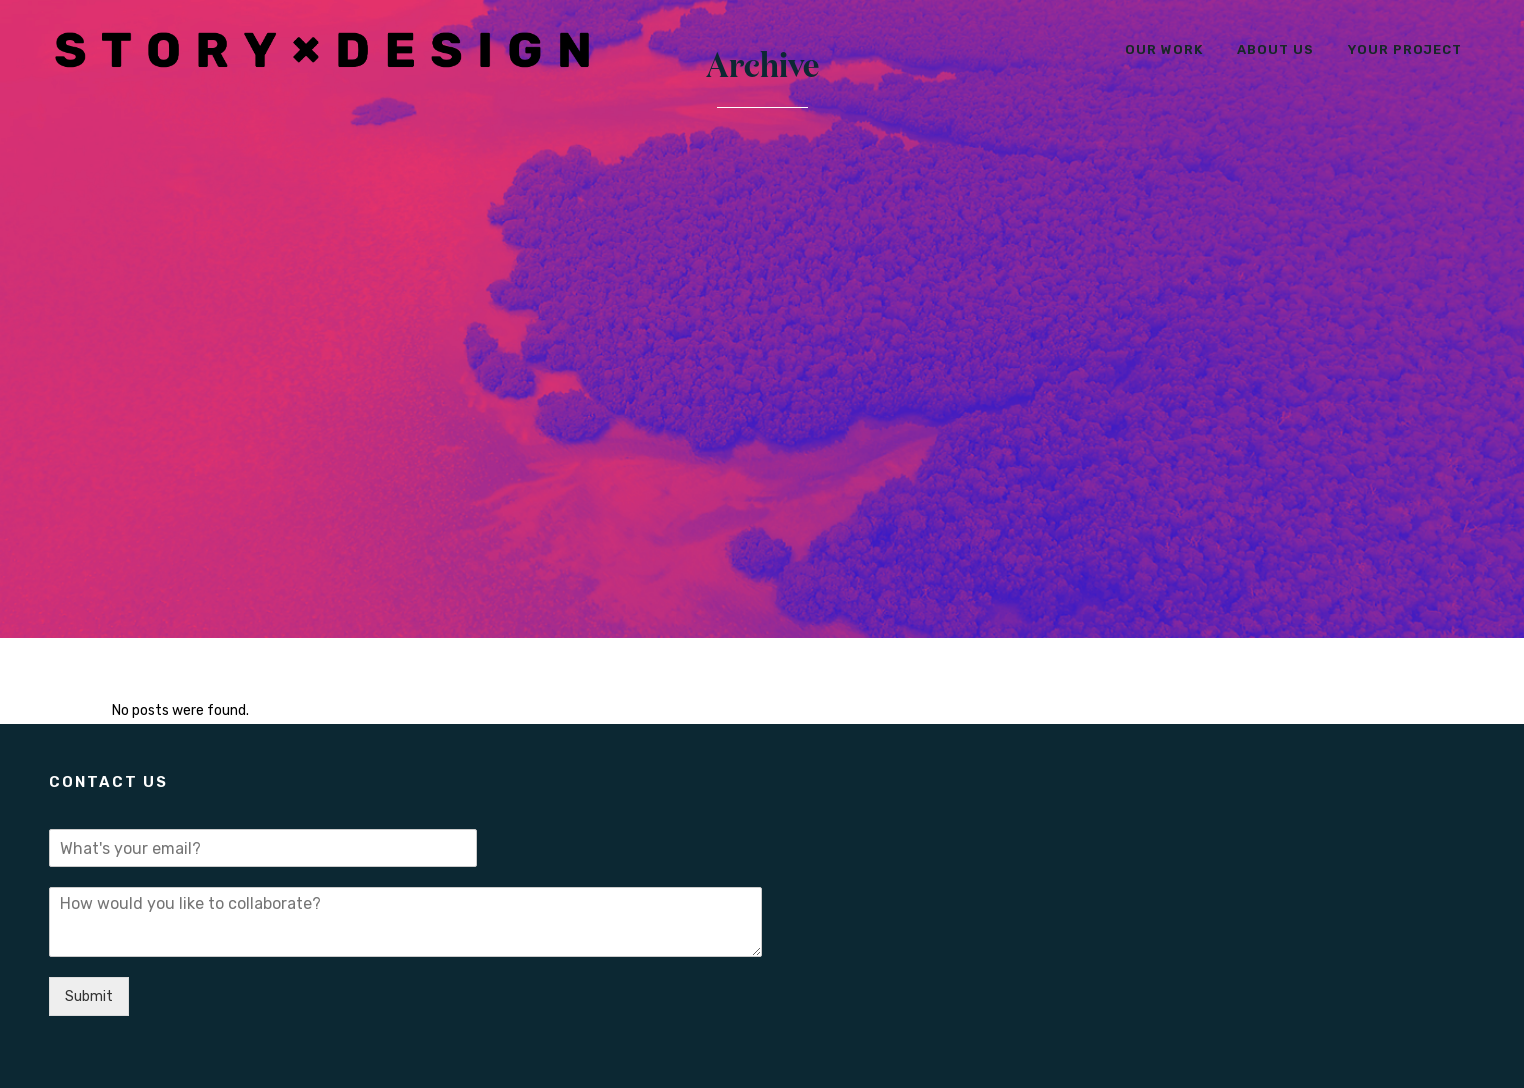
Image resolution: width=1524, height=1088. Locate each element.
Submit (89, 996)
